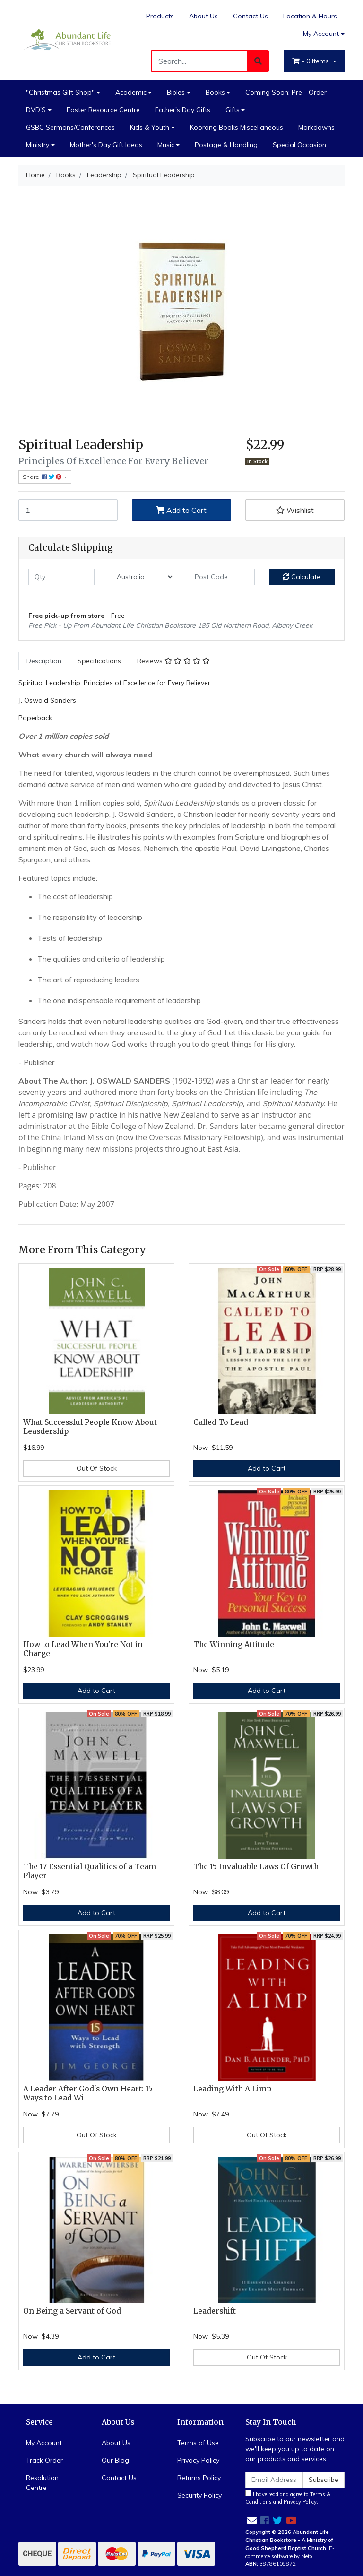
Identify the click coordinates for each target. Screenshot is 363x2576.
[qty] (61, 577)
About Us (203, 16)
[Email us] (252, 2520)
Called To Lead (220, 1422)
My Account (44, 2442)
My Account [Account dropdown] (321, 33)
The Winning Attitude (233, 1644)
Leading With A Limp (232, 2088)
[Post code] (222, 577)
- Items (311, 61)
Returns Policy (199, 2477)
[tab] (43, 661)
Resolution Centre (42, 2482)
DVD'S (36, 109)
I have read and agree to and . (287, 2498)
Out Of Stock (97, 1468)
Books (215, 92)
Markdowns (316, 127)
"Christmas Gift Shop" (60, 92)
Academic (131, 92)
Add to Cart (181, 510)
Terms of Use (198, 2442)
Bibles (176, 92)
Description (43, 661)
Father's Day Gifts (182, 109)
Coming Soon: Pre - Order (286, 92)
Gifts (232, 109)
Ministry (37, 144)
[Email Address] (274, 2480)
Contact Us (250, 16)
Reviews (173, 661)
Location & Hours (310, 16)
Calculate (301, 576)
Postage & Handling (226, 144)
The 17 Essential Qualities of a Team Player (89, 1871)
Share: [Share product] (43, 476)
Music (165, 144)
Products (160, 16)
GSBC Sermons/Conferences (70, 127)
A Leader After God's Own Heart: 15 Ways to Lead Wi (88, 2093)
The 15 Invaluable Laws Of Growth (256, 1866)
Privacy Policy (198, 2460)
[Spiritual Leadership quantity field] (68, 510)
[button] (295, 510)
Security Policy (199, 2495)
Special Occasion (299, 144)
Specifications (99, 661)
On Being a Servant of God (72, 2311)
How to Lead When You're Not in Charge (83, 1649)
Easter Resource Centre (103, 109)
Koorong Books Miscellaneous (236, 127)
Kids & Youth (149, 127)
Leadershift (214, 2311)
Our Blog (115, 2460)
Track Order (44, 2460)
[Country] (142, 577)
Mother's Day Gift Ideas (106, 144)
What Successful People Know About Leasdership (90, 1427)
